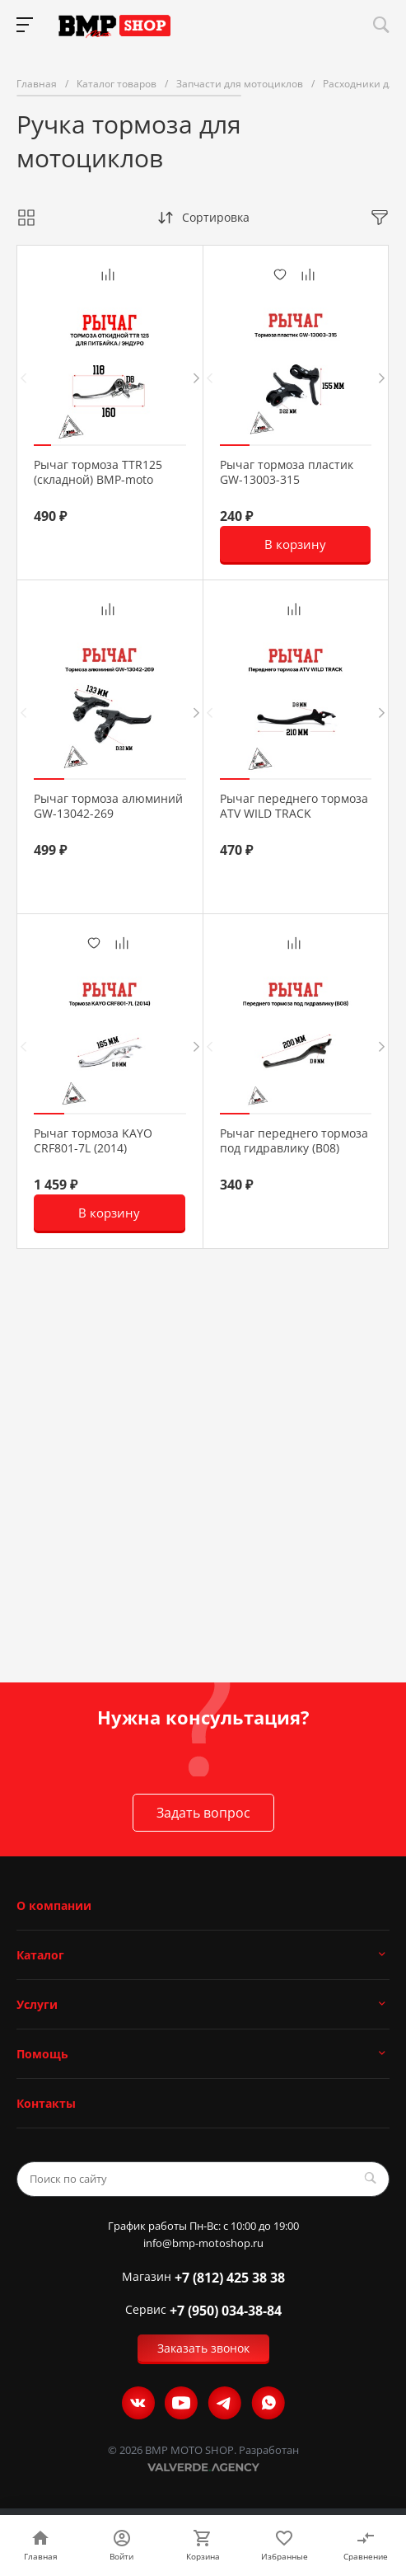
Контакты (46, 2103)
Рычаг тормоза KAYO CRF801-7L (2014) (93, 1141)
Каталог (40, 1955)
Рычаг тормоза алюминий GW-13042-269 (108, 806)
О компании (53, 1905)
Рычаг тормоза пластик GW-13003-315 (286, 472)
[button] (42, 445)
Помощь (42, 2054)
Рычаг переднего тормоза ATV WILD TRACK (294, 806)
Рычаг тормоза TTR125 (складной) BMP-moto (98, 472)
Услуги (37, 2004)
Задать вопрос (203, 1813)
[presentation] (23, 378)
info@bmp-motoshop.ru (203, 2243)
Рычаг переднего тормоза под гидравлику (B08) (294, 1141)
